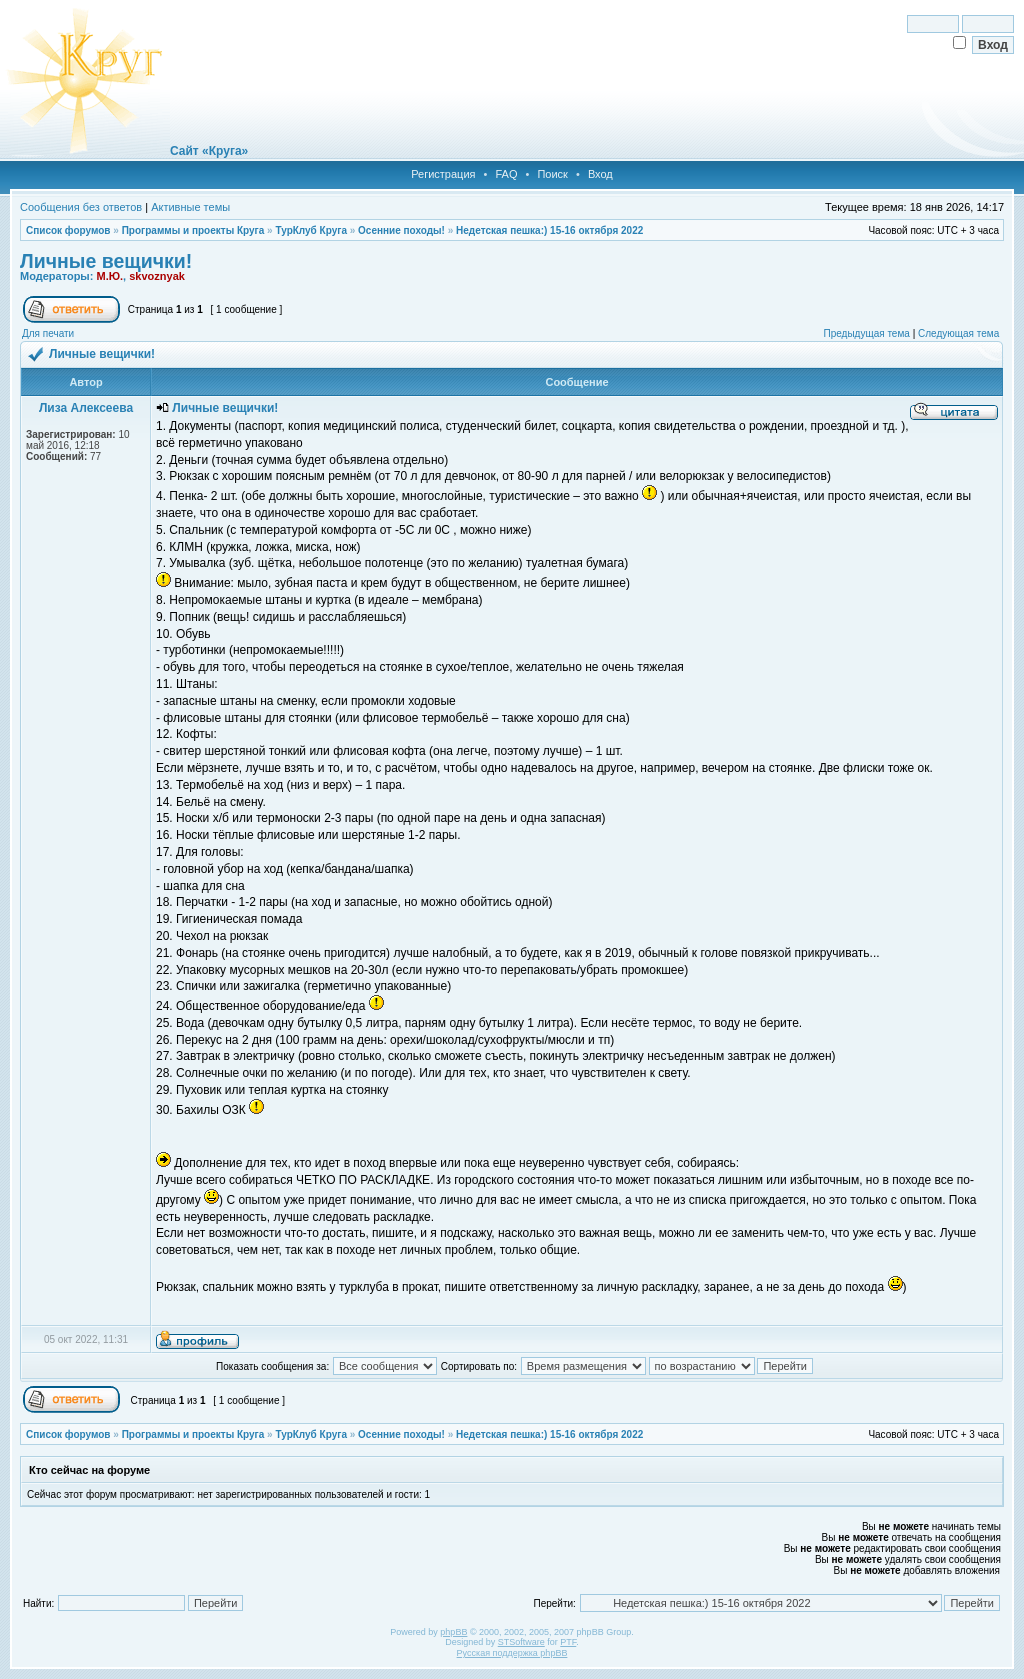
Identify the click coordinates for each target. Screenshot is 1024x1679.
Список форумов (68, 230)
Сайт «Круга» (209, 151)
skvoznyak (157, 276)
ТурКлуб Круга (310, 230)
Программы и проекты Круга (193, 230)
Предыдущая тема (866, 333)
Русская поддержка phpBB (512, 1653)
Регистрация (443, 174)
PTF (568, 1642)
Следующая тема (958, 333)
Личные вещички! (106, 261)
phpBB (453, 1632)
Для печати (48, 333)
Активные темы (190, 207)
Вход (600, 174)
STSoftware (521, 1642)
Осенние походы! (401, 230)
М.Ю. (109, 276)
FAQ (506, 174)
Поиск (552, 174)
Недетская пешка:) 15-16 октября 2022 (549, 230)
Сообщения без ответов (81, 207)
